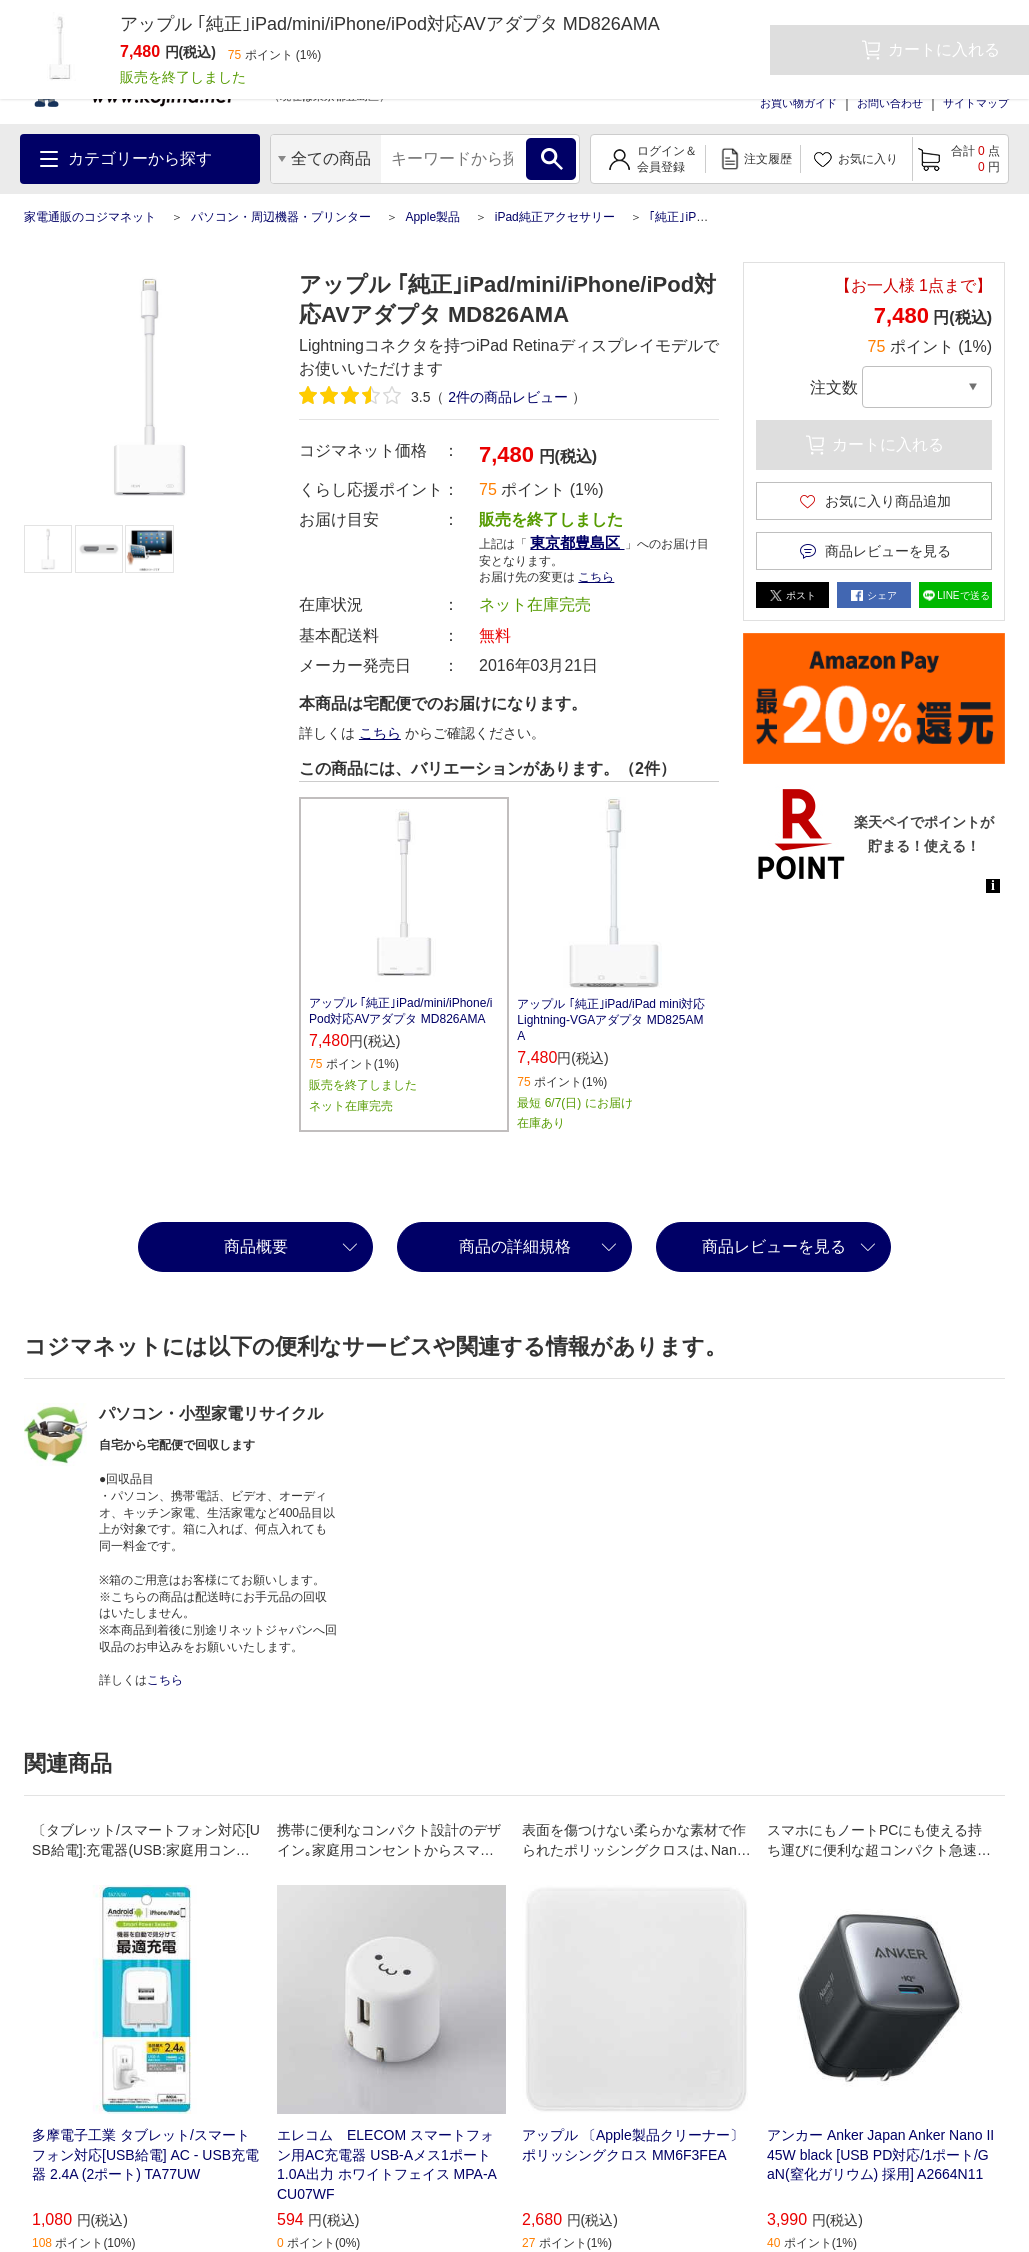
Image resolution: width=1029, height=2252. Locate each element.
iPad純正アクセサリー (555, 217)
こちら (596, 577)
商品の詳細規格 (515, 1246)
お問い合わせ (890, 103)
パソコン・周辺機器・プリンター (281, 217)
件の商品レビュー (508, 397)
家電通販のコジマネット (90, 217)
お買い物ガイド (798, 103)
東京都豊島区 (577, 542)
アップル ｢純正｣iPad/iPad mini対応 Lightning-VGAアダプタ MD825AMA (611, 1020)
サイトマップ (976, 103)
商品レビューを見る (774, 1246)
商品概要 (256, 1246)
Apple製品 (432, 217)
